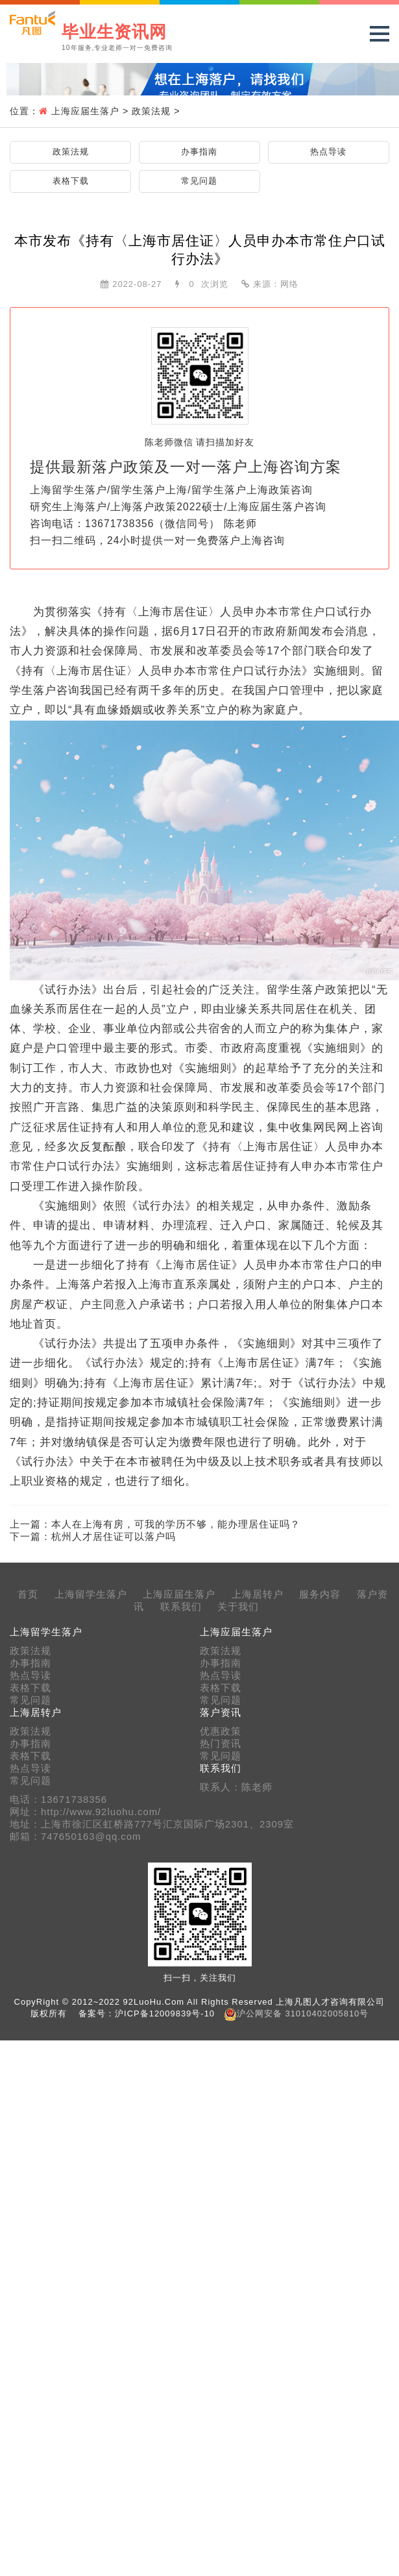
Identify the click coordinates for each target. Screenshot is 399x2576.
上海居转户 (258, 1594)
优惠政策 (220, 1731)
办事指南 (199, 151)
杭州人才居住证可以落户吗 (113, 1536)
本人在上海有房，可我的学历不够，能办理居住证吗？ (175, 1524)
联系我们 (181, 1607)
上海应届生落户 (85, 111)
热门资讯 (220, 1744)
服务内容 (320, 1594)
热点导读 (328, 151)
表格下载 (71, 181)
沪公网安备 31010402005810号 (303, 2013)
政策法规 (151, 111)
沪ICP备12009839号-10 (165, 2013)
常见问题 (199, 181)
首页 (28, 1594)
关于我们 (238, 1607)
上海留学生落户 (90, 1594)
